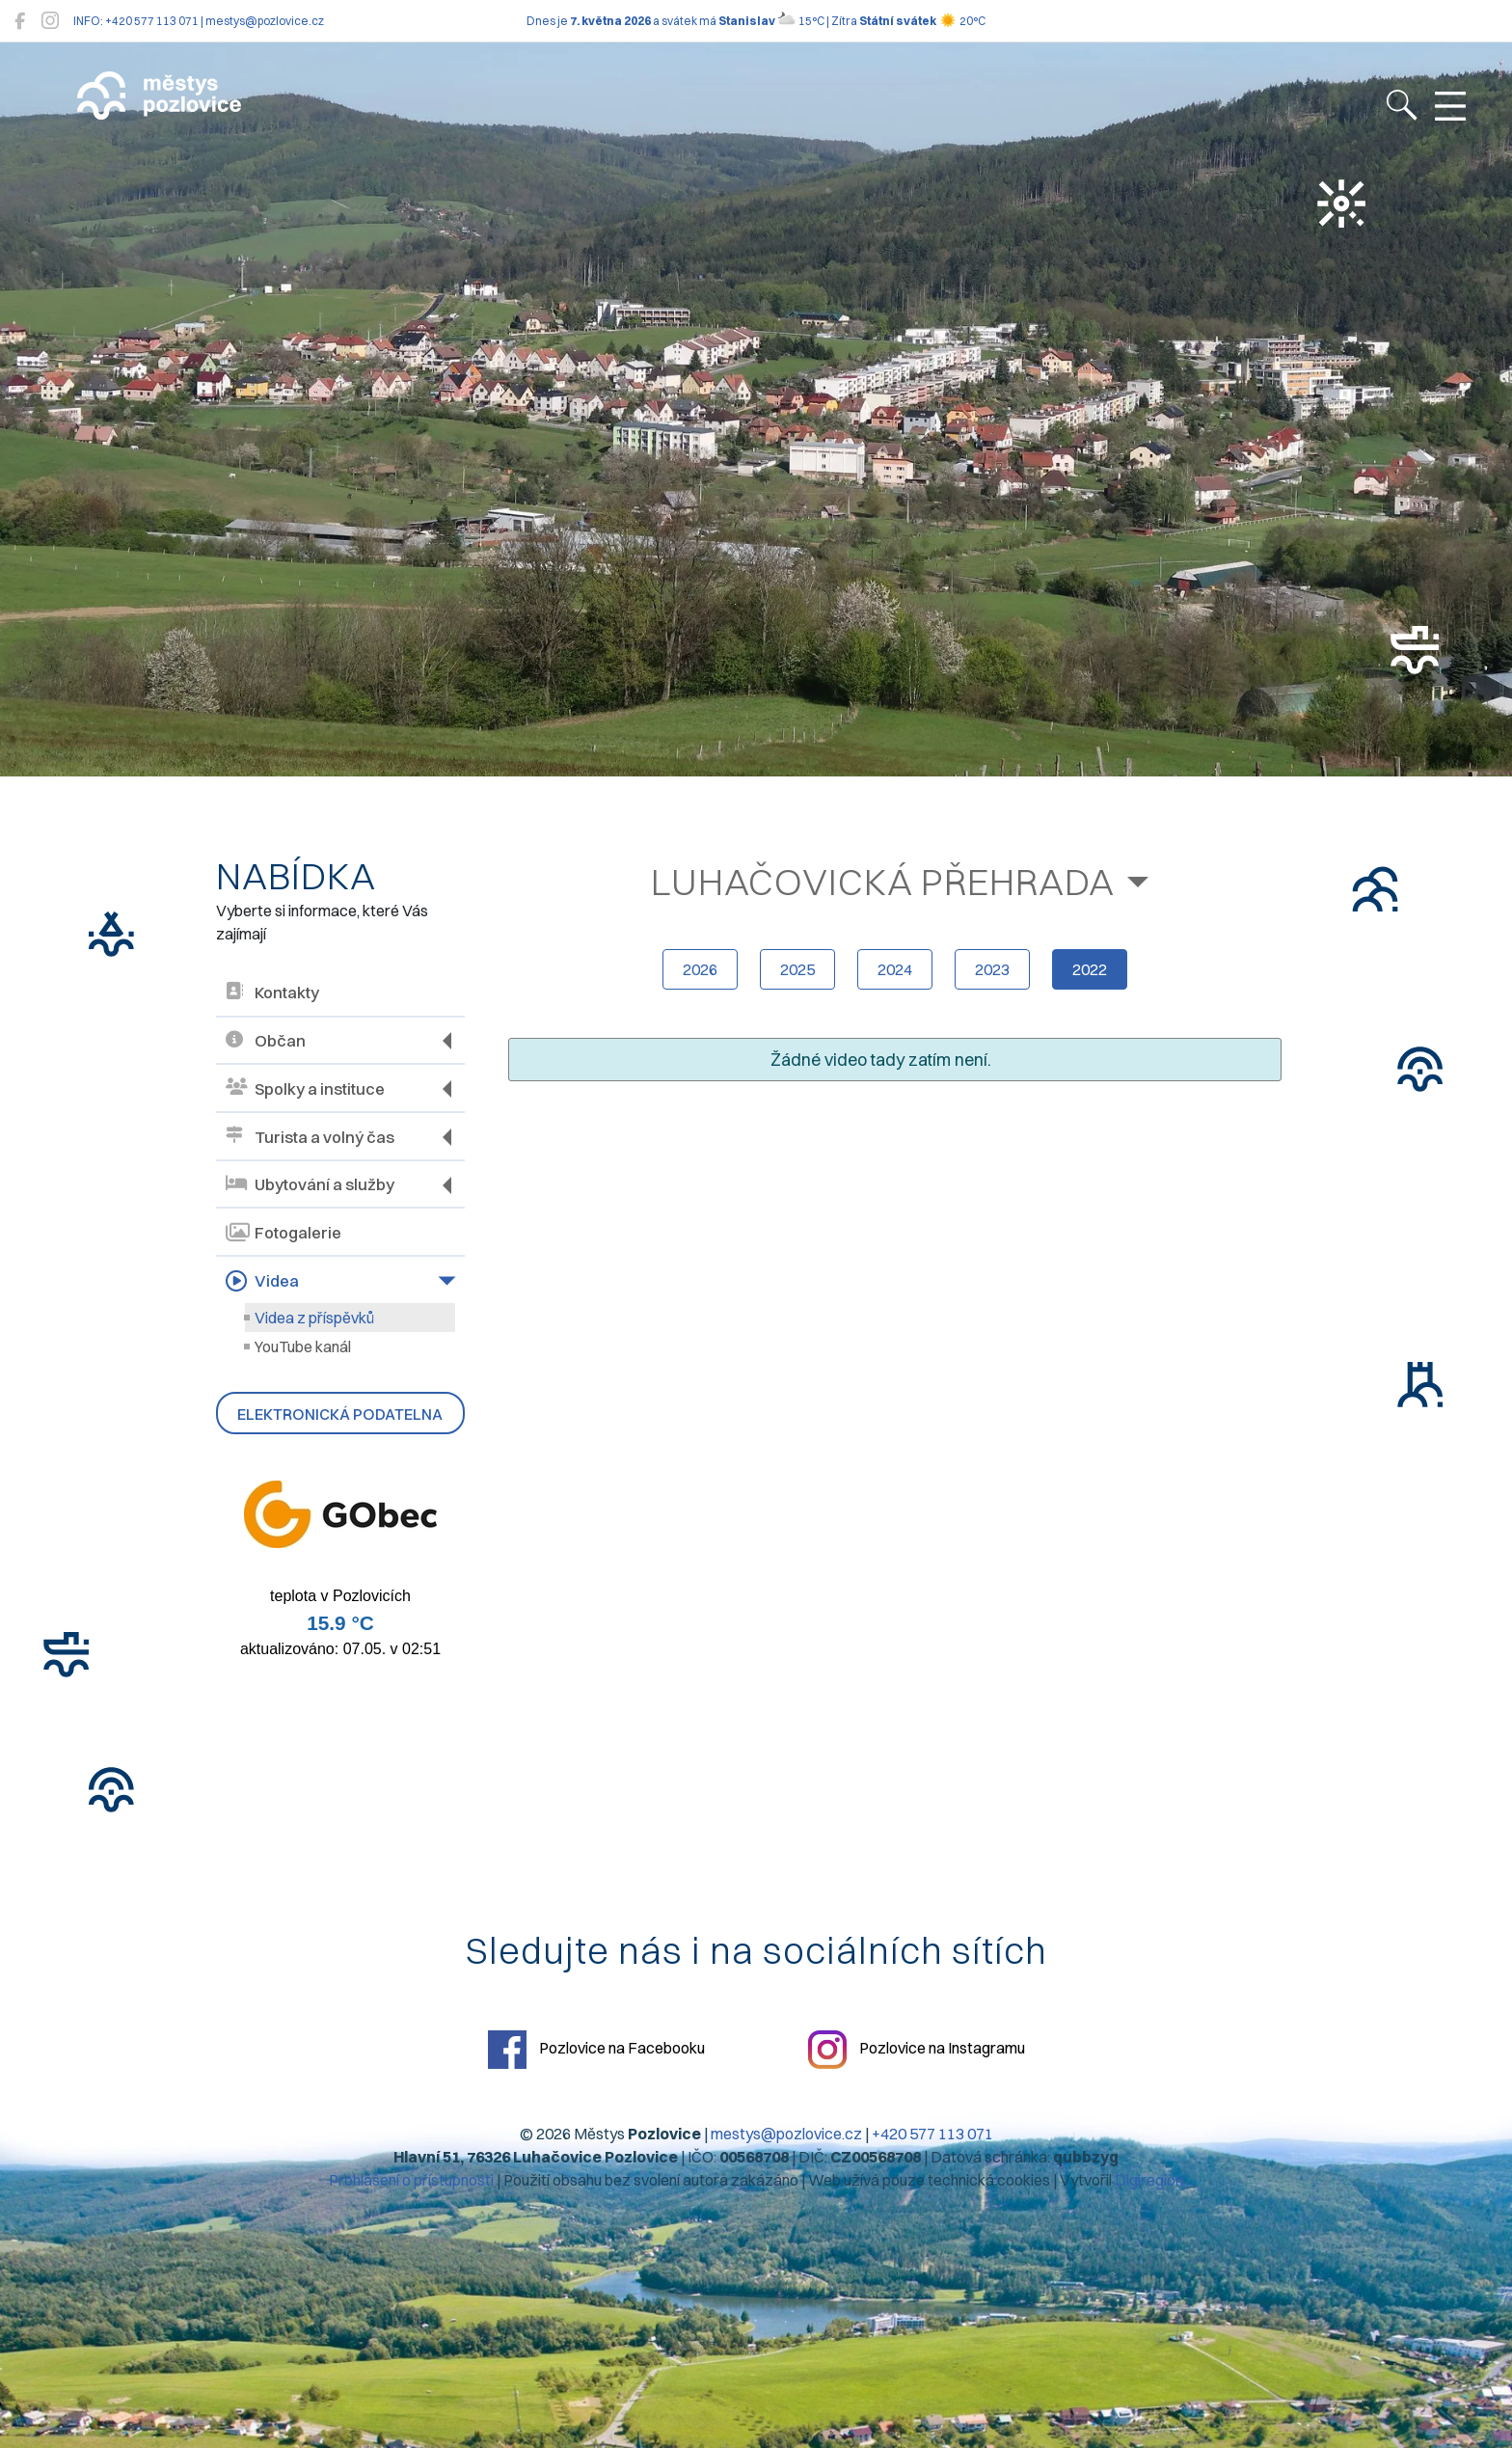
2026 (700, 969)
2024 (895, 969)
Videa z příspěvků (314, 1317)
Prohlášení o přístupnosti (411, 2180)
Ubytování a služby (310, 1185)
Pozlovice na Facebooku (596, 2049)
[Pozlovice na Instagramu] (50, 21)
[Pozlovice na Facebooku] (19, 21)
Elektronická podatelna (340, 1414)
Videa (262, 1281)
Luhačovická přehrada (883, 881)
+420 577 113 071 (932, 2133)
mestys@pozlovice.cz (786, 2133)
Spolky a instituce (305, 1088)
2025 (797, 969)
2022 (1089, 969)
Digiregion (1149, 2180)
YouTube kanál (303, 1346)
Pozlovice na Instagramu (916, 2049)
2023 (992, 969)
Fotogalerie (283, 1232)
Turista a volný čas (310, 1137)
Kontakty (272, 993)
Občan (266, 1041)
